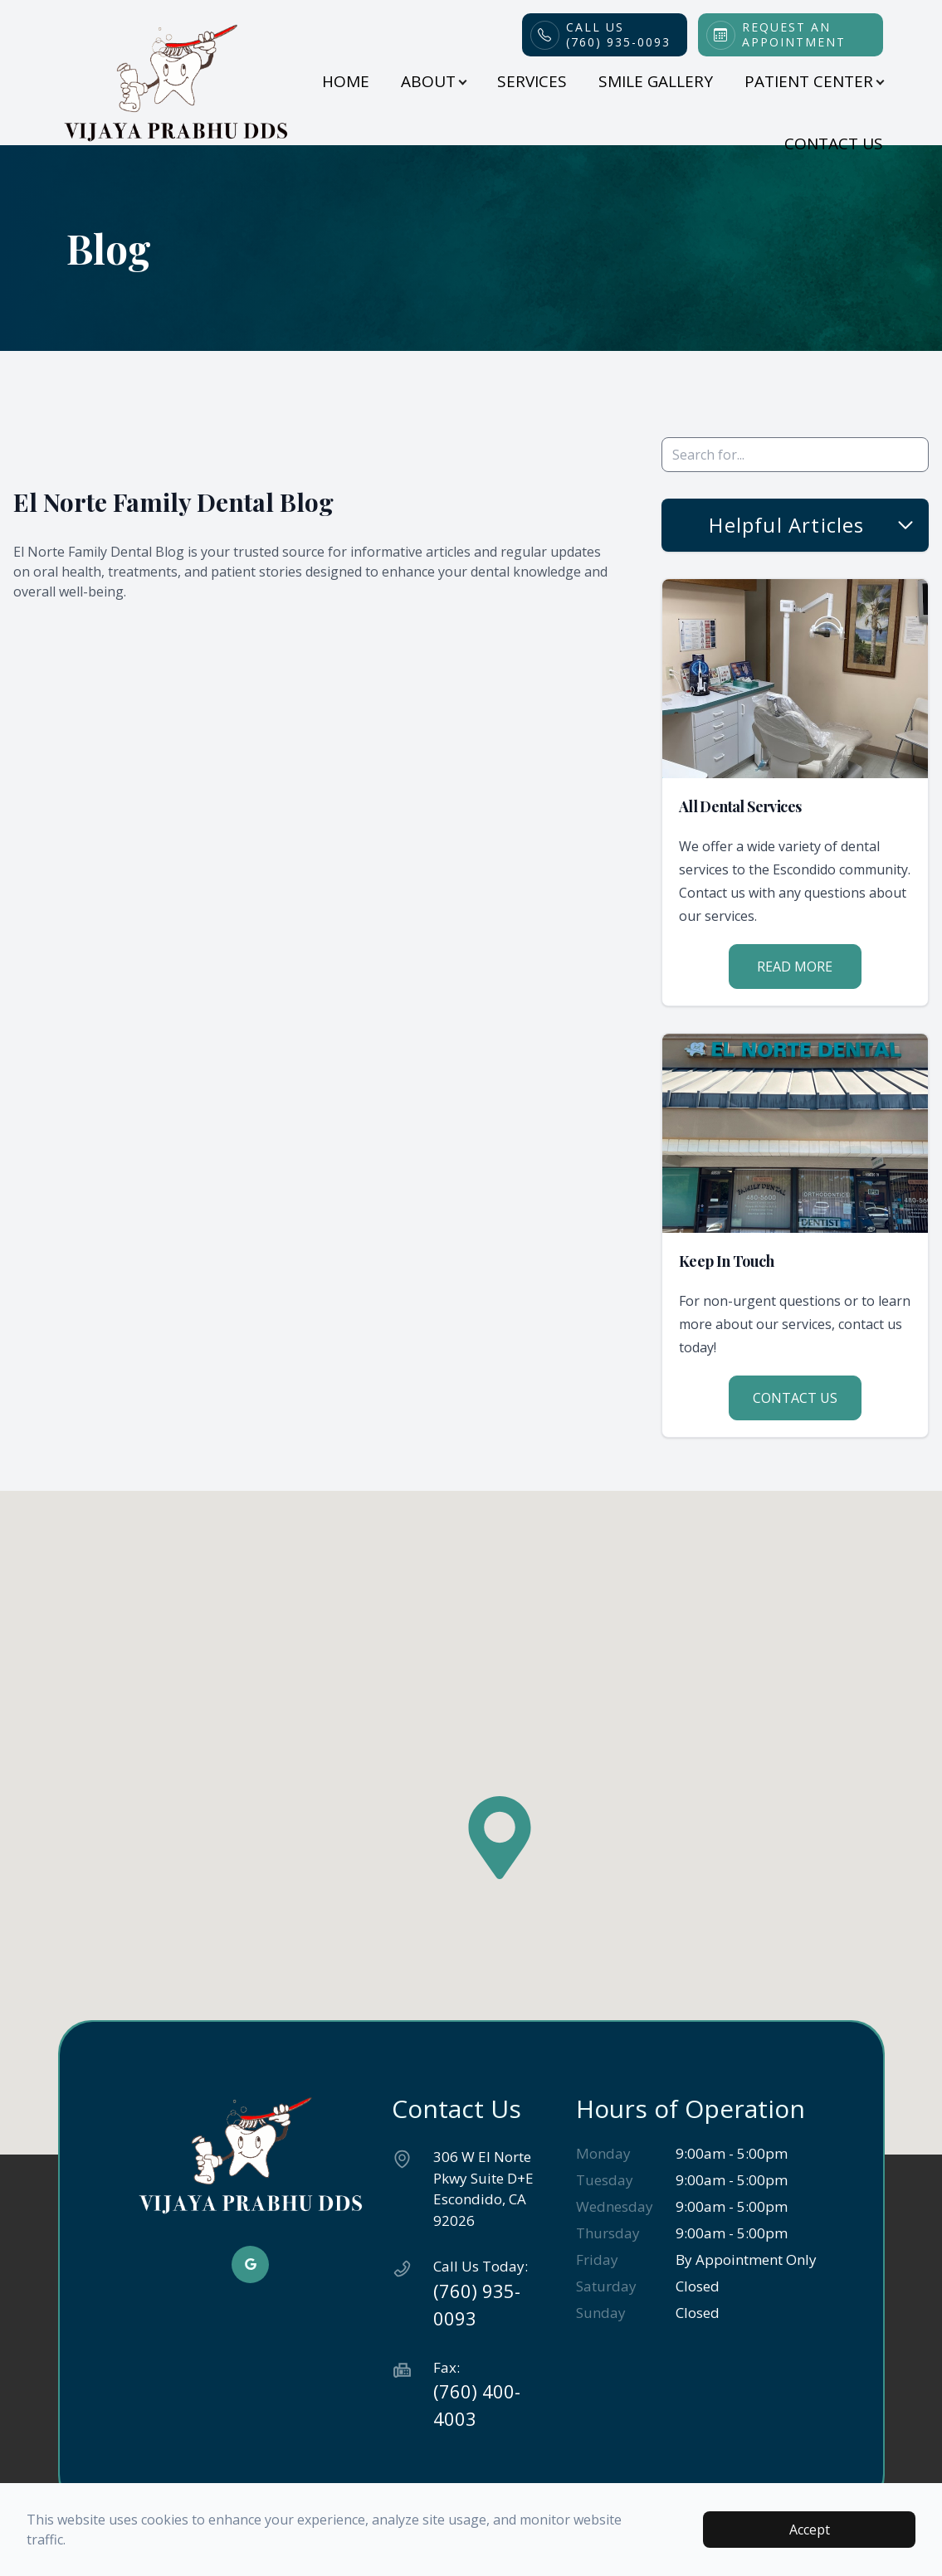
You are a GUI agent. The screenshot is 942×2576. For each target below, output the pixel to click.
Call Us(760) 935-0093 (618, 35)
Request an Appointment (794, 35)
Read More (794, 966)
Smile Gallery (655, 81)
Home (345, 81)
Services (532, 81)
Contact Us (833, 143)
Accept (809, 2529)
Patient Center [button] (813, 81)
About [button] (433, 81)
